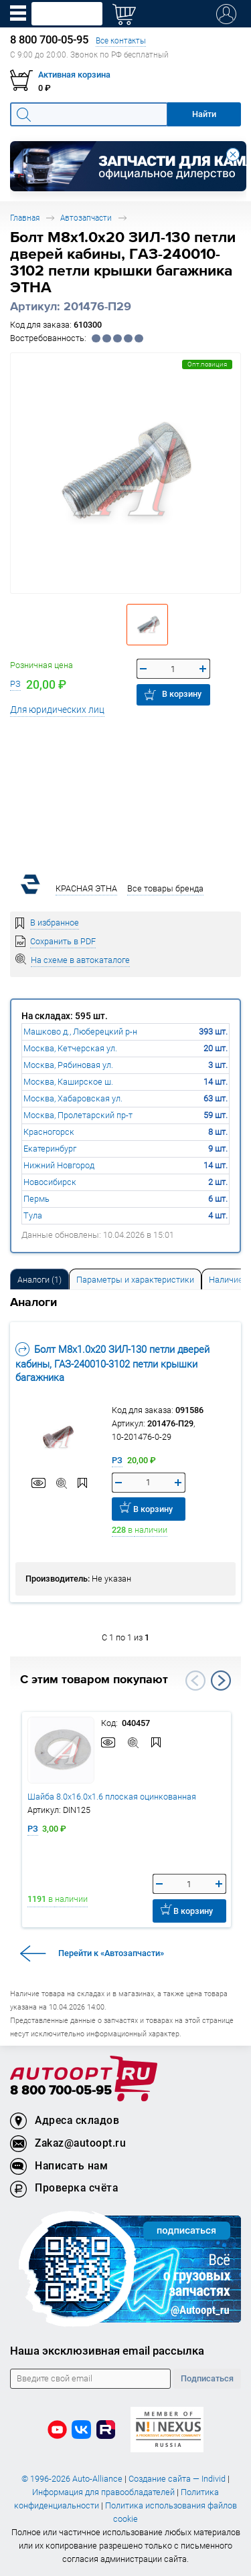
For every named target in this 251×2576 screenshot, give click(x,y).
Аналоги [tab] (39, 1279)
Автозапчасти (86, 218)
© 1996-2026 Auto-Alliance (71, 2478)
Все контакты (121, 40)
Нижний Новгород (58, 1165)
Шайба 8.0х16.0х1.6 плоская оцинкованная (111, 1796)
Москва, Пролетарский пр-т (78, 1115)
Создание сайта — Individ (177, 2478)
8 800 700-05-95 (61, 2090)
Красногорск (48, 1132)
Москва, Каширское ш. (68, 1081)
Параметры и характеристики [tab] (135, 1279)
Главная (24, 218)
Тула (32, 1215)
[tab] (39, 1279)
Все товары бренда (165, 888)
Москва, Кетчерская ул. (70, 1048)
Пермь (36, 1198)
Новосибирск (49, 1182)
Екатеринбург (49, 1148)
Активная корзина (74, 74)
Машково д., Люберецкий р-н (80, 1031)
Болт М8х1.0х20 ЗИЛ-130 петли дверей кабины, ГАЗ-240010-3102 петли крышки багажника (112, 1363)
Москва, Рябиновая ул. (68, 1065)
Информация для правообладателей (103, 2492)
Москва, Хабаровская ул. (72, 1098)
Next (221, 1681)
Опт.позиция (207, 364)
